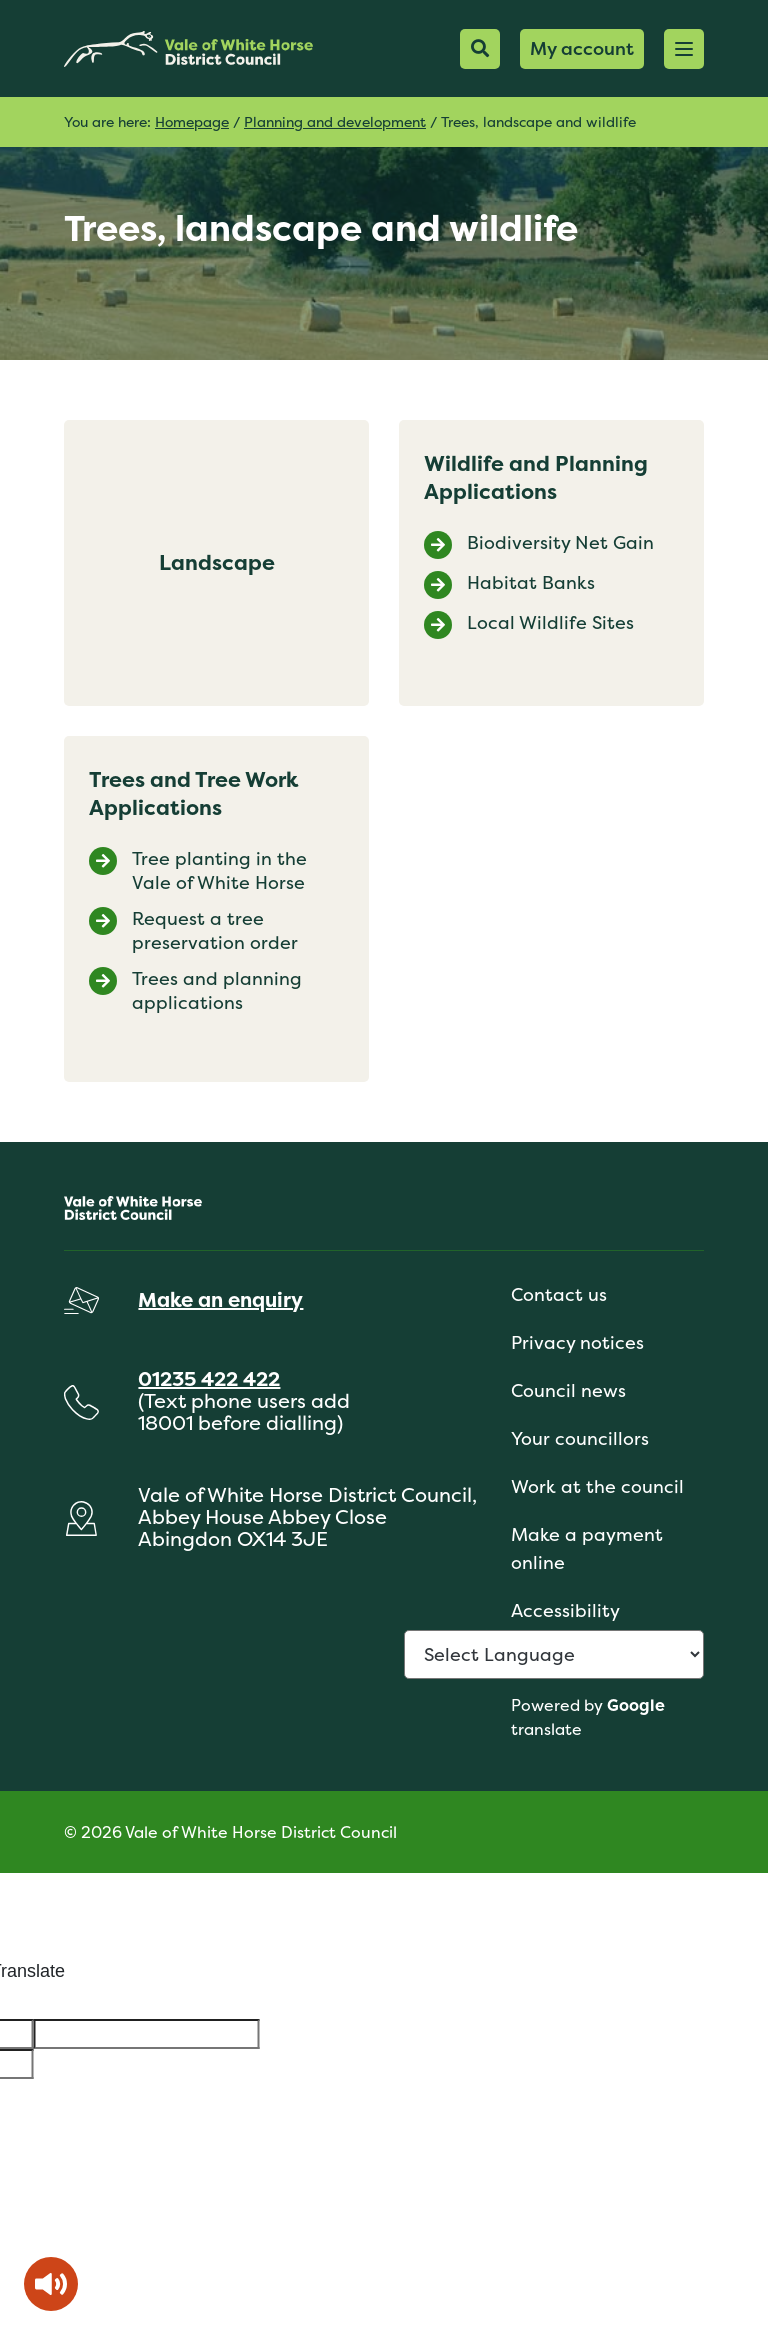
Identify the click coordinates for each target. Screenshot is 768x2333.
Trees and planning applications (217, 991)
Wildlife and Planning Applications (536, 477)
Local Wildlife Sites (550, 623)
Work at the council (597, 1486)
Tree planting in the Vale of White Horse (219, 871)
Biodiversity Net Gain (560, 543)
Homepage (192, 121)
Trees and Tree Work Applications (194, 793)
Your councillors (580, 1438)
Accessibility (565, 1610)
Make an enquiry (220, 1299)
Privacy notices (577, 1342)
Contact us (559, 1294)
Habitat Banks (531, 583)
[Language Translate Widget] (554, 1654)
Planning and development (335, 121)
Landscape (217, 562)
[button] (684, 49)
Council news (568, 1390)
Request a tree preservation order (215, 931)
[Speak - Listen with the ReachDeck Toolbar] (51, 2284)
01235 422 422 (209, 1378)
